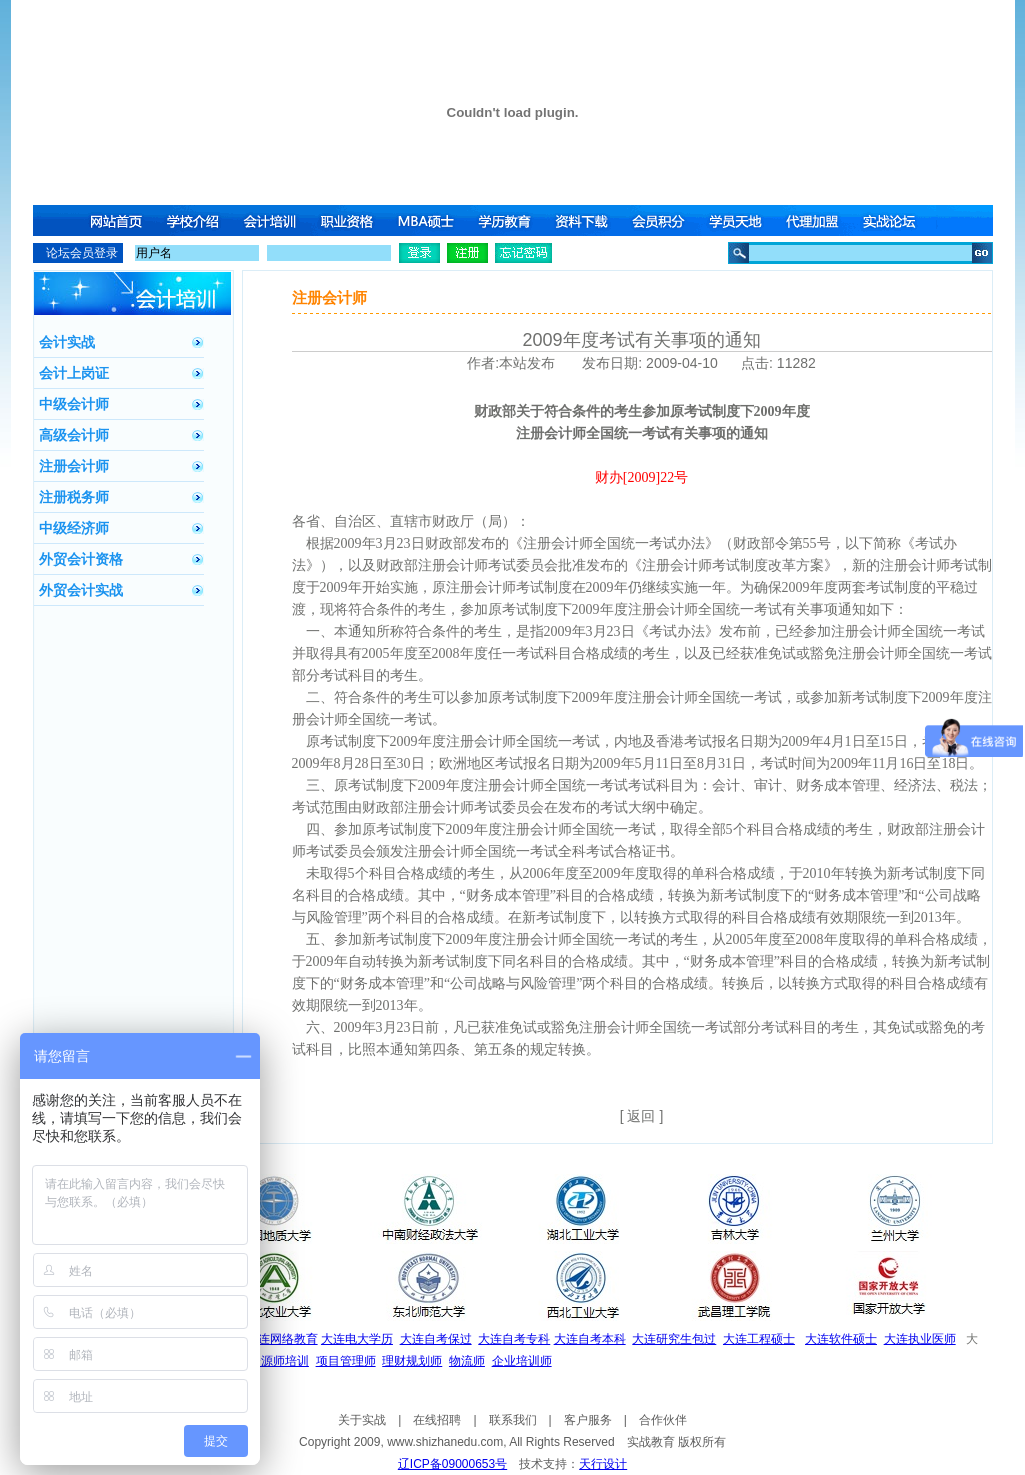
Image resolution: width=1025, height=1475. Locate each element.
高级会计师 (74, 435)
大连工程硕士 (759, 1339)
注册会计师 (74, 466)
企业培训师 (522, 1361)
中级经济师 (74, 528)
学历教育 (506, 220)
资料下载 (584, 220)
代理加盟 (818, 220)
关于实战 (362, 1420)
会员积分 (662, 220)
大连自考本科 (590, 1339)
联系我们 (513, 1420)
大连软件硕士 (841, 1339)
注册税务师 (74, 497)
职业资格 (350, 220)
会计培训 (272, 220)
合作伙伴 (663, 1420)
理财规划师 (412, 1361)
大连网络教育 (282, 1339)
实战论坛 (896, 220)
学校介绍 (194, 220)
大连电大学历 (357, 1339)
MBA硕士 (428, 220)
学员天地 (740, 220)
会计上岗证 (74, 373)
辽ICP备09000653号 (452, 1464)
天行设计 (603, 1464)
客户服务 (588, 1420)
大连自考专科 (514, 1339)
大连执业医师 (920, 1339)
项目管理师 (346, 1361)
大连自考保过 (436, 1339)
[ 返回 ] (642, 1116)
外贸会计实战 (81, 590)
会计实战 (67, 342)
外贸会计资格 (81, 559)
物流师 (467, 1361)
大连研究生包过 (674, 1339)
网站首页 (116, 220)
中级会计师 (74, 404)
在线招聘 (437, 1420)
